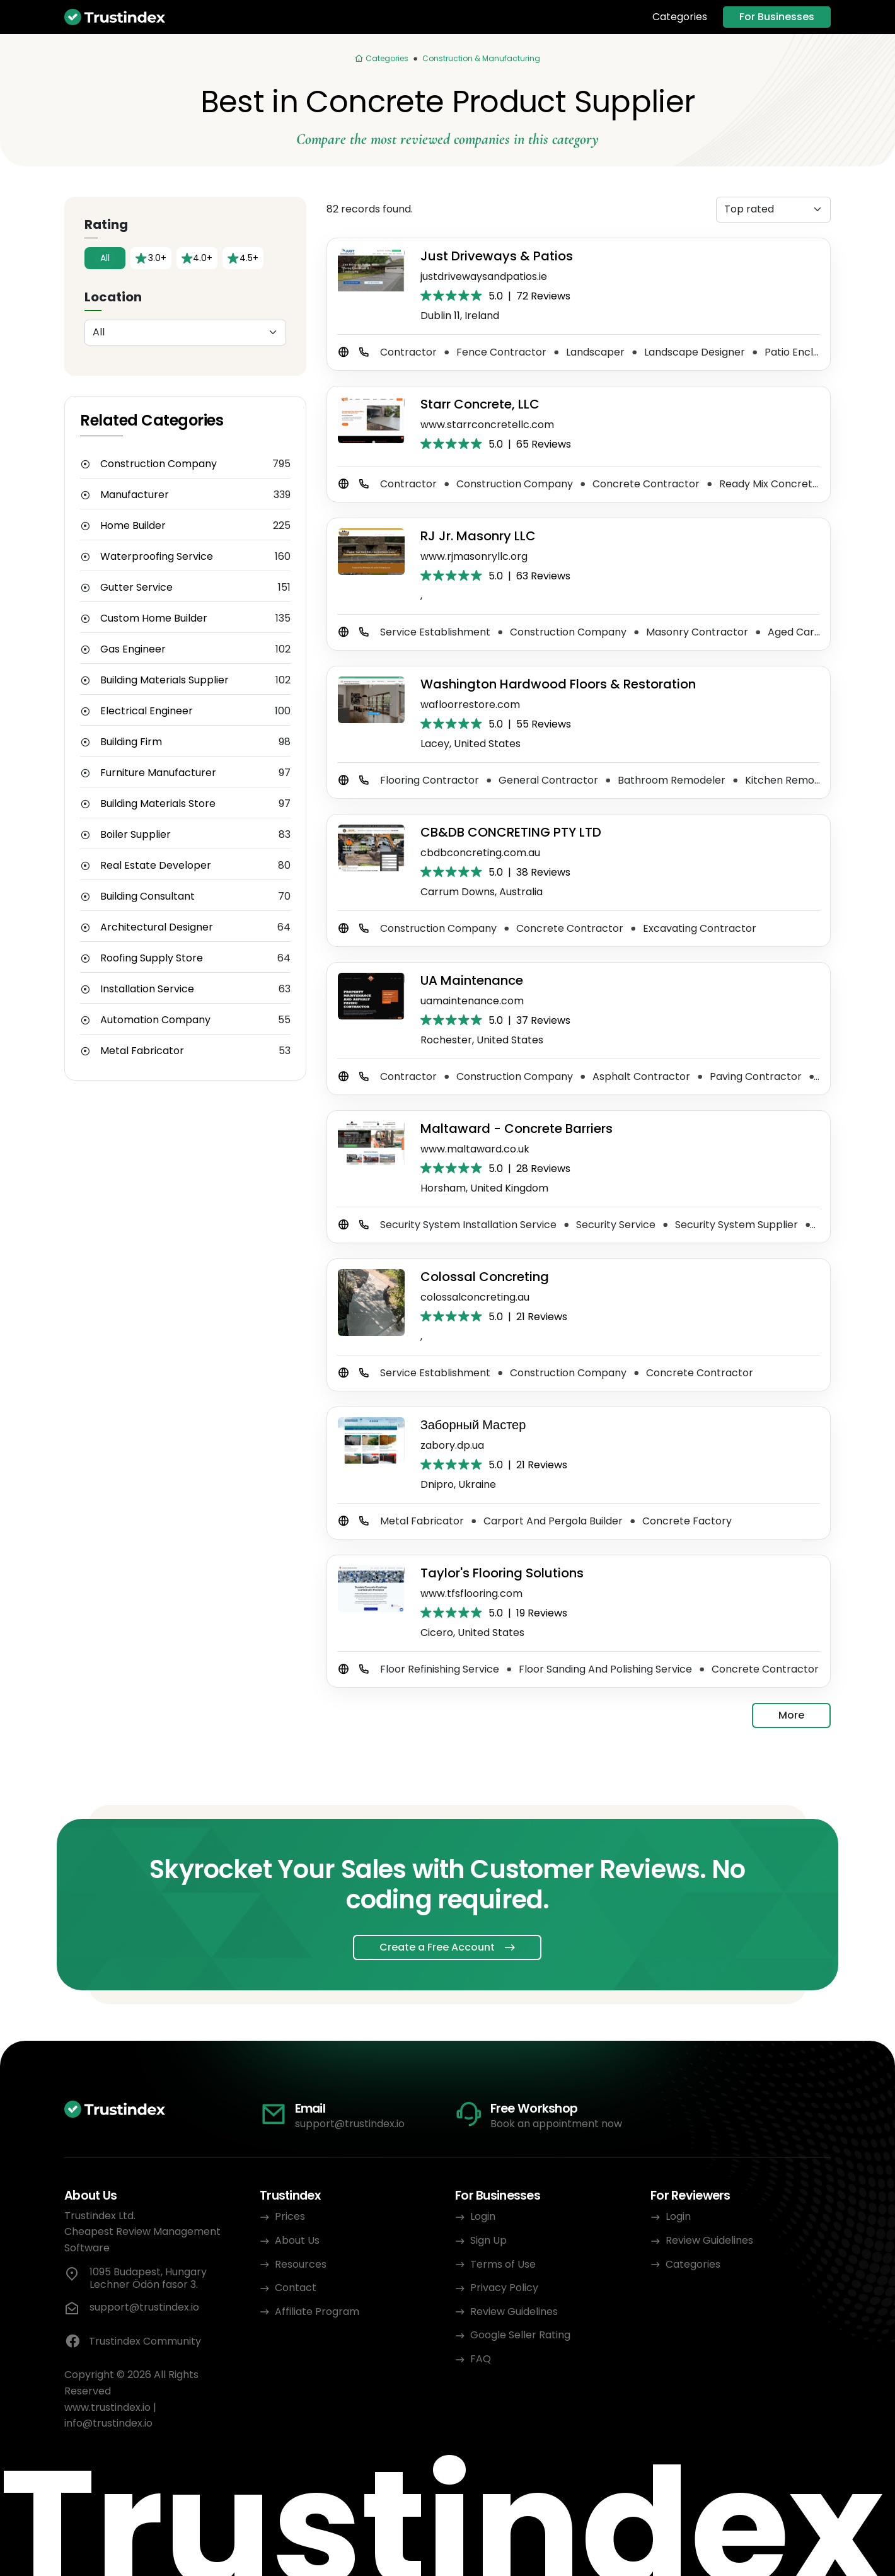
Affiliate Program (317, 2311)
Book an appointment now (556, 2123)
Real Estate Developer (155, 865)
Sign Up (488, 2240)
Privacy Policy (504, 2287)
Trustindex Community (132, 2341)
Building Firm (131, 742)
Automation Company (155, 1020)
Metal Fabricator (142, 1051)
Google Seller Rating (520, 2335)
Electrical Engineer (146, 711)
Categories (679, 17)
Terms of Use (503, 2264)
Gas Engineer (133, 649)
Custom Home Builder (153, 618)
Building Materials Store (158, 804)
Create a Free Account (437, 1947)
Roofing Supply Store (151, 958)
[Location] (185, 332)
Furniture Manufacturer (158, 773)
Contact (295, 2287)
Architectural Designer (156, 927)
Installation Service (147, 989)
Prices (290, 2216)
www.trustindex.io (107, 2407)
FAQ (480, 2359)
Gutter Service (136, 587)
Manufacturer (134, 495)
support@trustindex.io (350, 2123)
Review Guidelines (514, 2311)
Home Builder (133, 525)
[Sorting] (773, 210)
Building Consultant (147, 896)
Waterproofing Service (156, 556)
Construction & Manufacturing (481, 58)
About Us (297, 2240)
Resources (300, 2264)
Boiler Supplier (135, 834)
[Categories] (381, 58)
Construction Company (158, 464)
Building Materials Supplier (164, 680)
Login (482, 2216)
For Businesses (776, 16)
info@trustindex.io (108, 2423)
